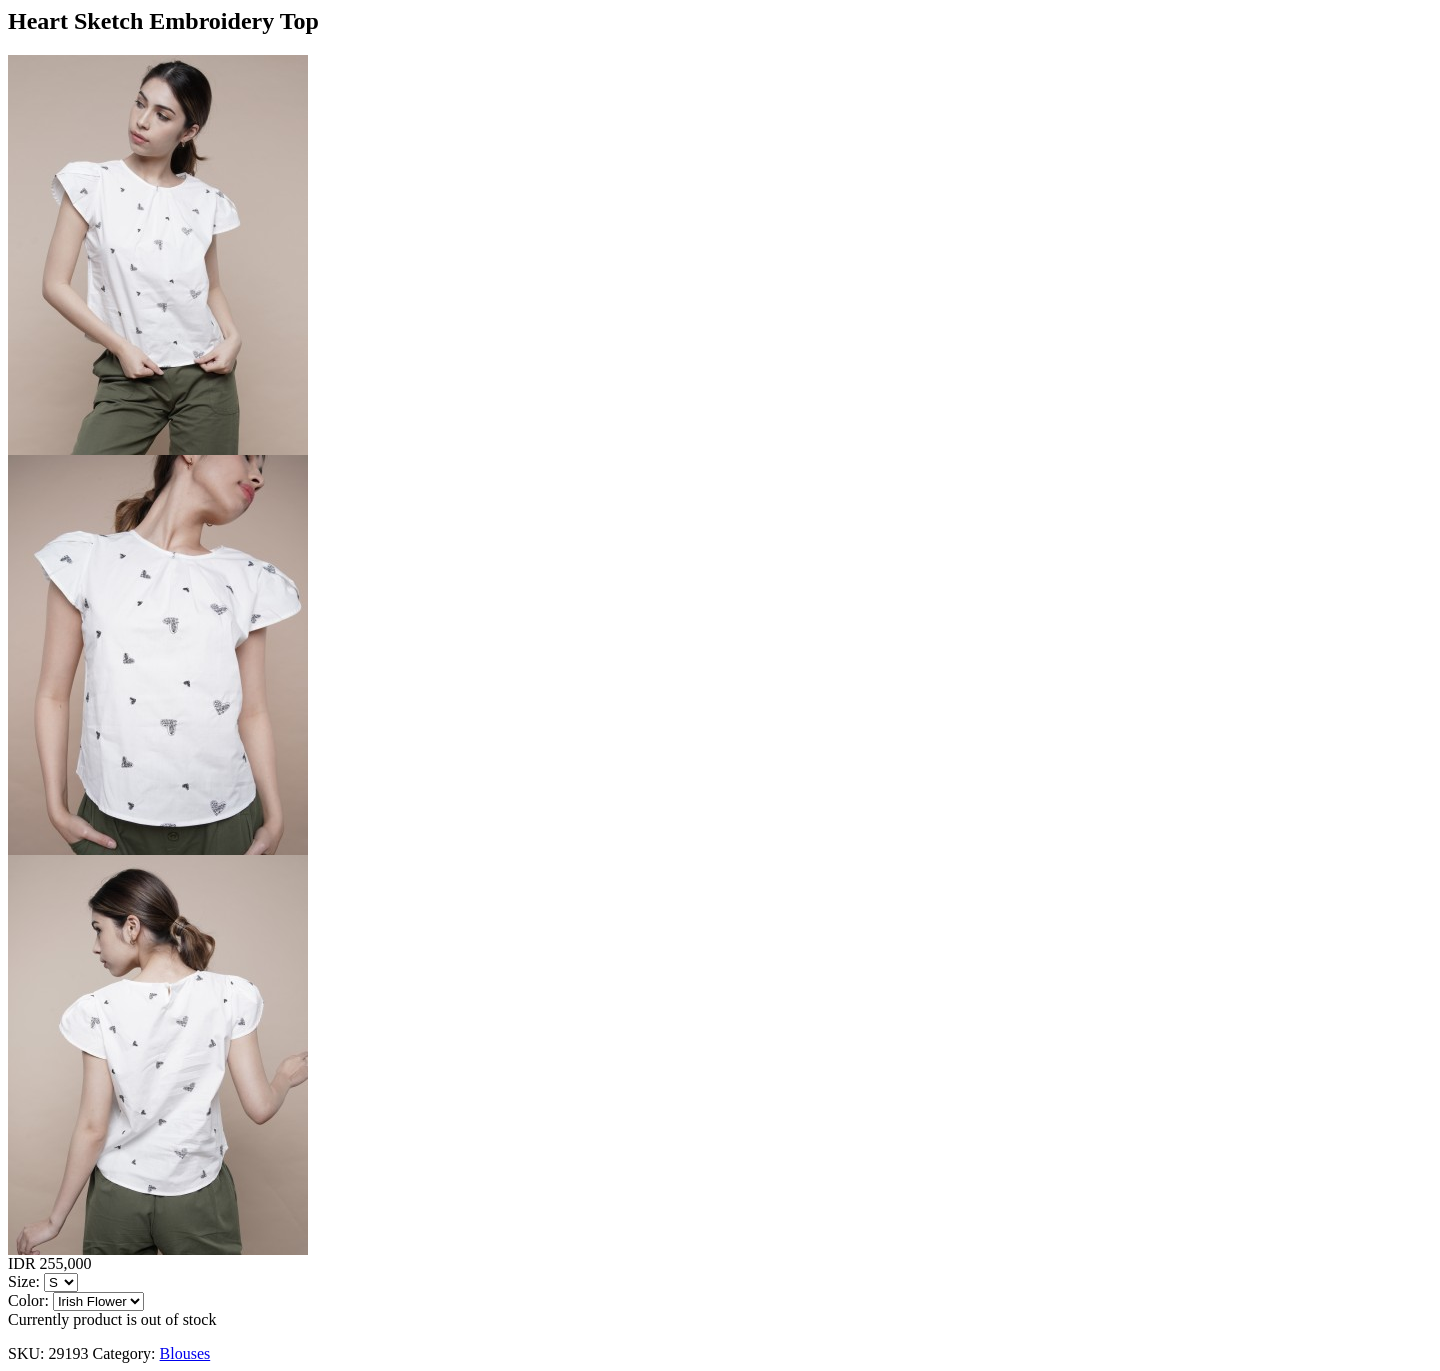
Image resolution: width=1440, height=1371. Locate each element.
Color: (28, 1300)
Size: (24, 1281)
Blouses (185, 1353)
